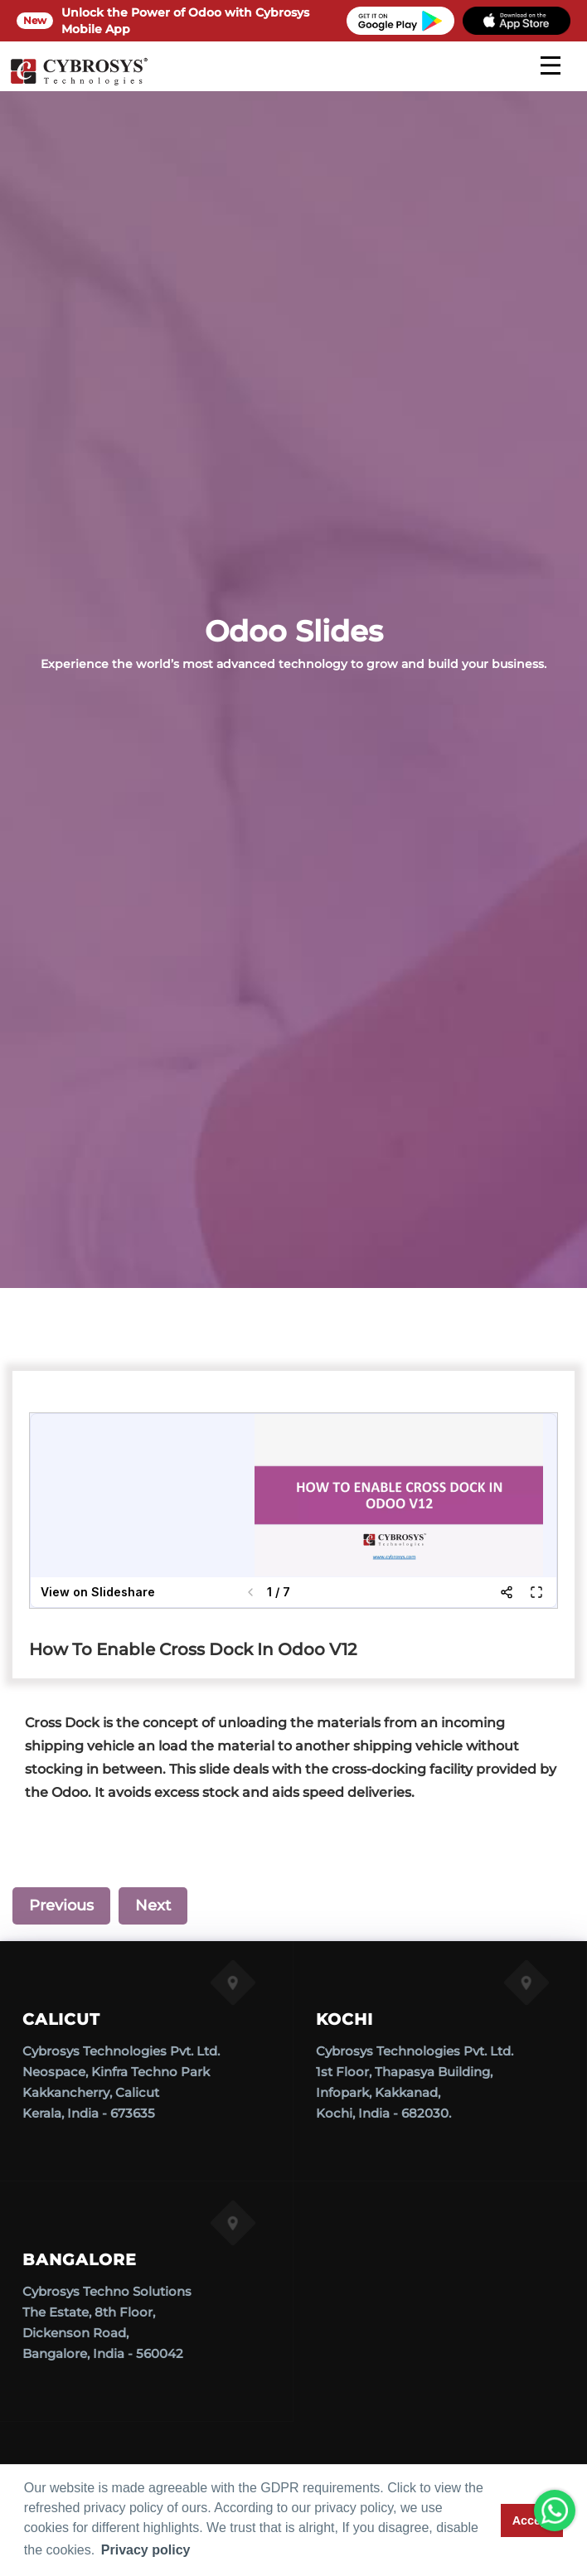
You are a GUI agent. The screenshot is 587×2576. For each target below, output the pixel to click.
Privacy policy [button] (146, 2550)
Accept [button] (532, 2520)
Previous (61, 1905)
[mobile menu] (550, 65)
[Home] (79, 83)
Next (153, 1905)
